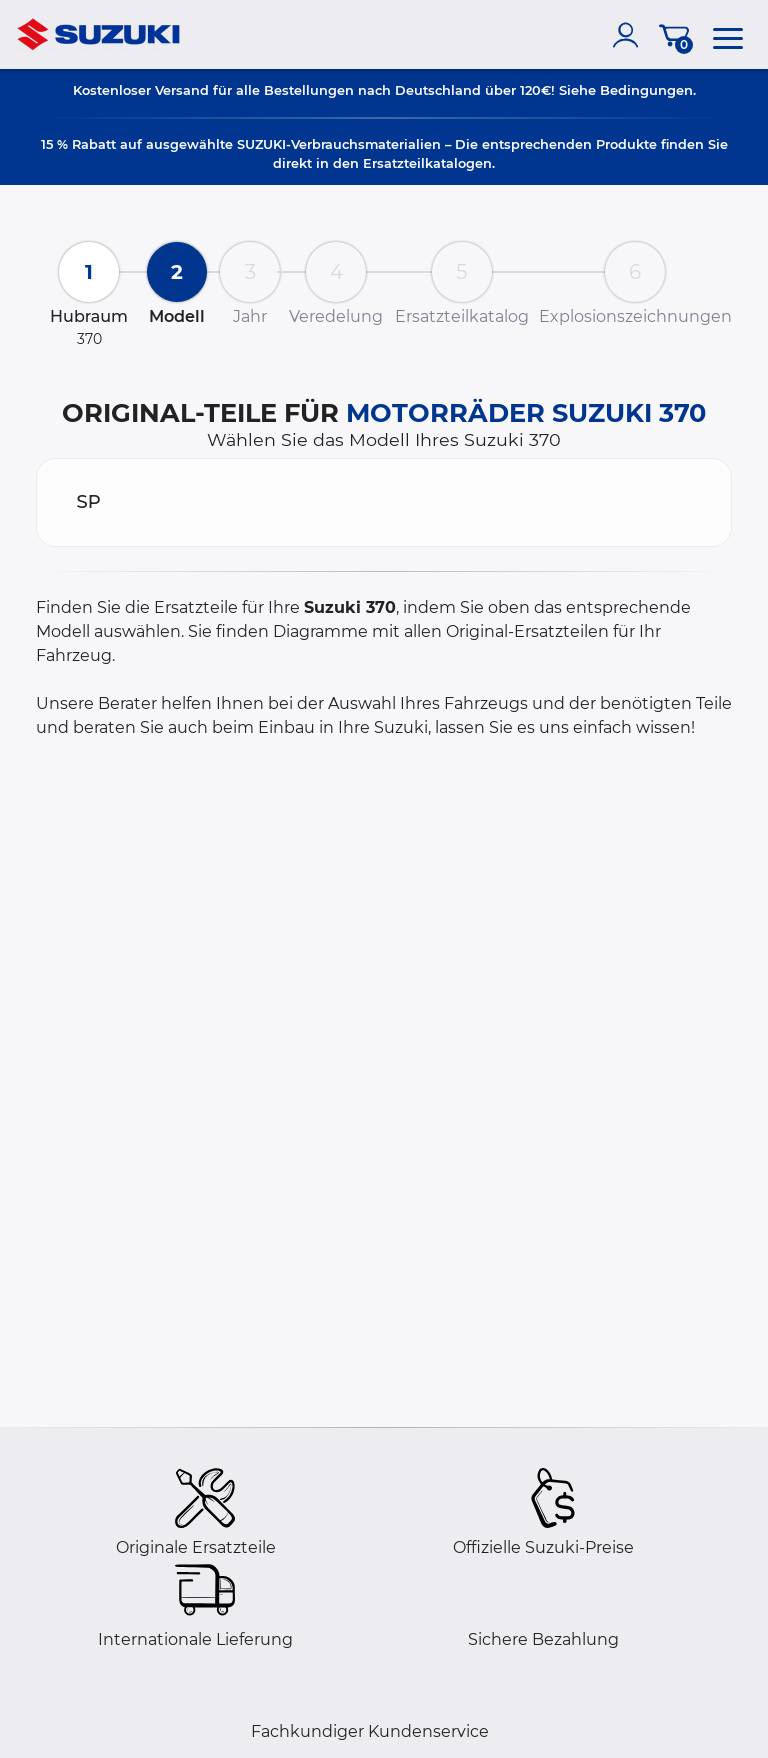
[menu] (728, 35)
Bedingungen (646, 90)
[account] (630, 35)
